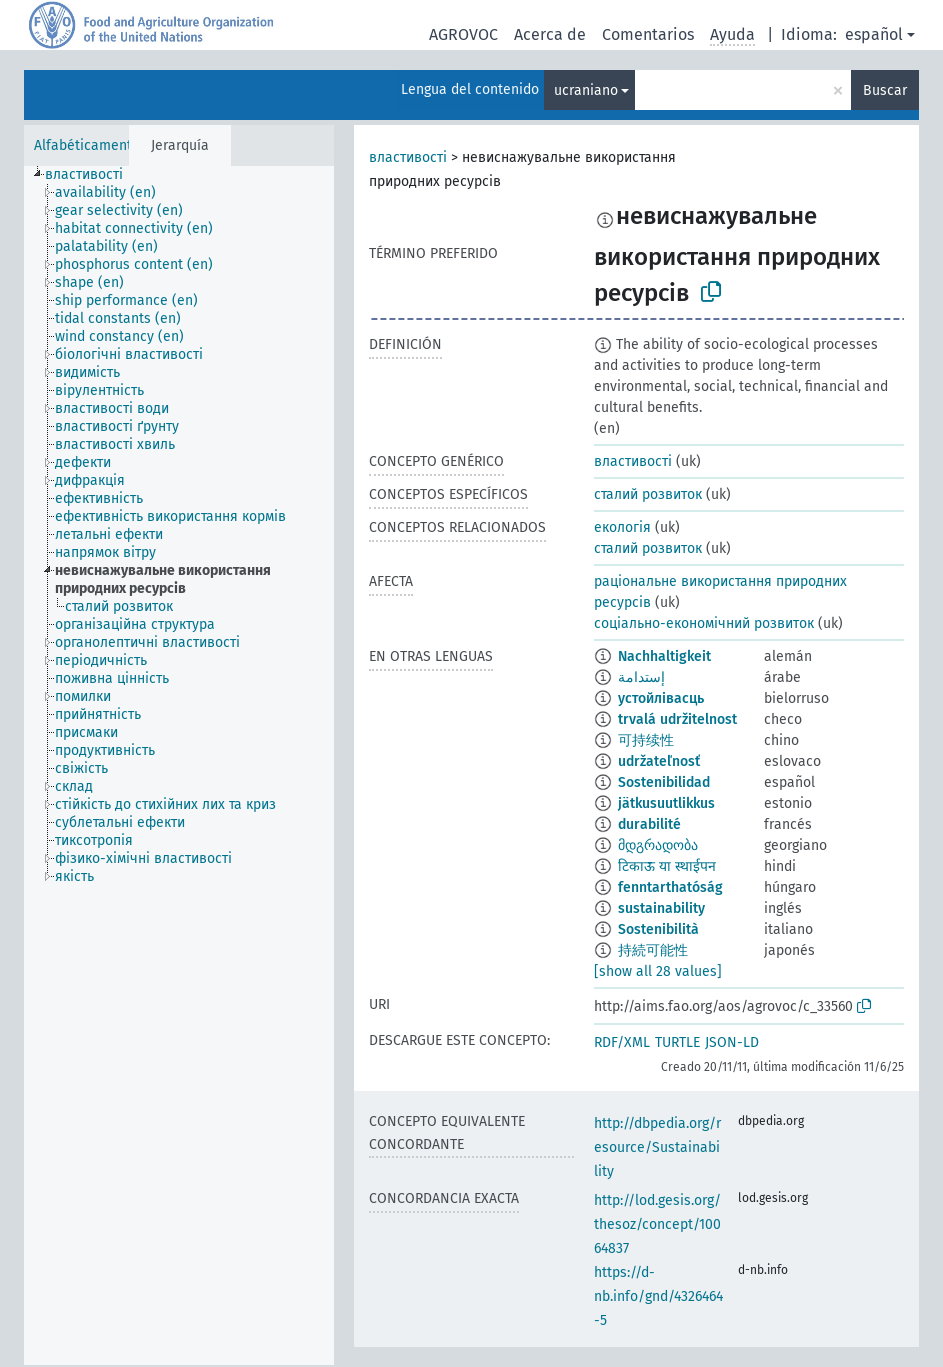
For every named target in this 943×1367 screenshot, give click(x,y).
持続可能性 (653, 950)
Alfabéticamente (87, 145)
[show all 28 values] (658, 971)
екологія (622, 527)
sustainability (661, 908)
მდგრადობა (658, 845)
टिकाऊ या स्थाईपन (667, 866)
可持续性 (646, 740)
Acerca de (550, 34)
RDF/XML (622, 1042)
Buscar (885, 90)
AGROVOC (463, 34)
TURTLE (677, 1042)
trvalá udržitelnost (677, 719)
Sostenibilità (658, 929)
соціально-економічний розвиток (704, 623)
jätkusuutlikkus (666, 803)
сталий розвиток (648, 494)
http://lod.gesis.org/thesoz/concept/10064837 (657, 1224)
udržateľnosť (659, 761)
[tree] (179, 765)
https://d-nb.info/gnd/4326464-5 (658, 1296)
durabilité (649, 824)
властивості (408, 157)
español (874, 34)
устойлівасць (661, 698)
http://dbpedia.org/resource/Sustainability (657, 1147)
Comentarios (648, 34)
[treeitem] (92, 175)
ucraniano (586, 90)
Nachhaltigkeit (664, 656)
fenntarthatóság (670, 887)
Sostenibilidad (664, 782)
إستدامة (641, 677)
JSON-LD (732, 1042)
